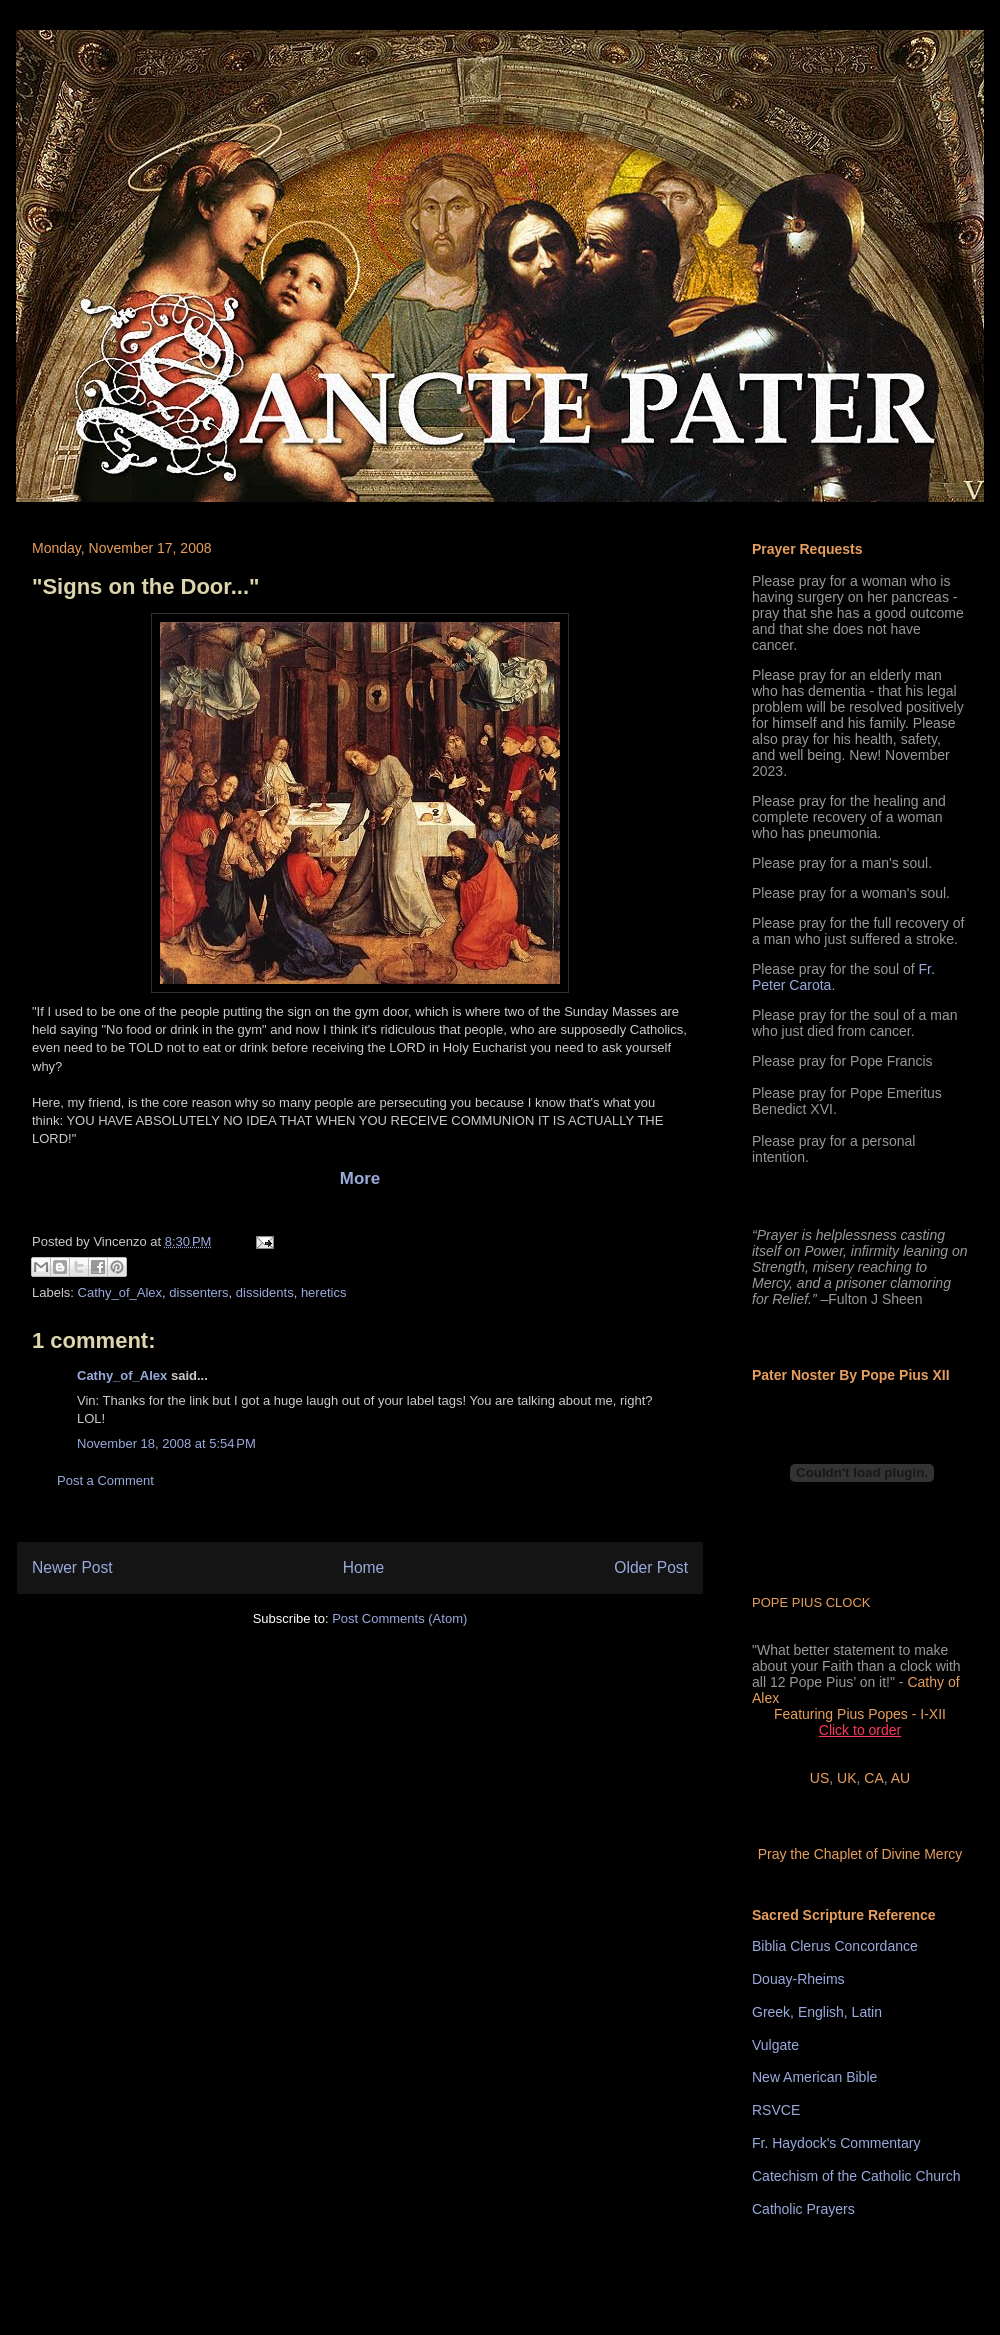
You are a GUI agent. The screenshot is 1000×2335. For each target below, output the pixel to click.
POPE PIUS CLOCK (811, 1602)
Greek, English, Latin (817, 2012)
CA (873, 1778)
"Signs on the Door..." (145, 586)
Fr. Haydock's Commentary (836, 2143)
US (819, 1778)
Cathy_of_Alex (120, 1292)
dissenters (198, 1292)
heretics (324, 1292)
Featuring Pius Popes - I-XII (860, 1714)
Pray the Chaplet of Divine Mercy (860, 1854)
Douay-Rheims (798, 1979)
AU (900, 1778)
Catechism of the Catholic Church (856, 2176)
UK (846, 1778)
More (360, 1178)
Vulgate (775, 2045)
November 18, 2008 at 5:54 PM (166, 1443)
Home (364, 1567)
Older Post (651, 1567)
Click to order (860, 1730)
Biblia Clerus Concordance (835, 1946)
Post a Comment (105, 1480)
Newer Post (72, 1567)
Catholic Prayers (803, 2209)
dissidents (265, 1292)
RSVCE (776, 2110)
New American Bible (814, 2077)
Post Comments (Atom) (399, 1618)
